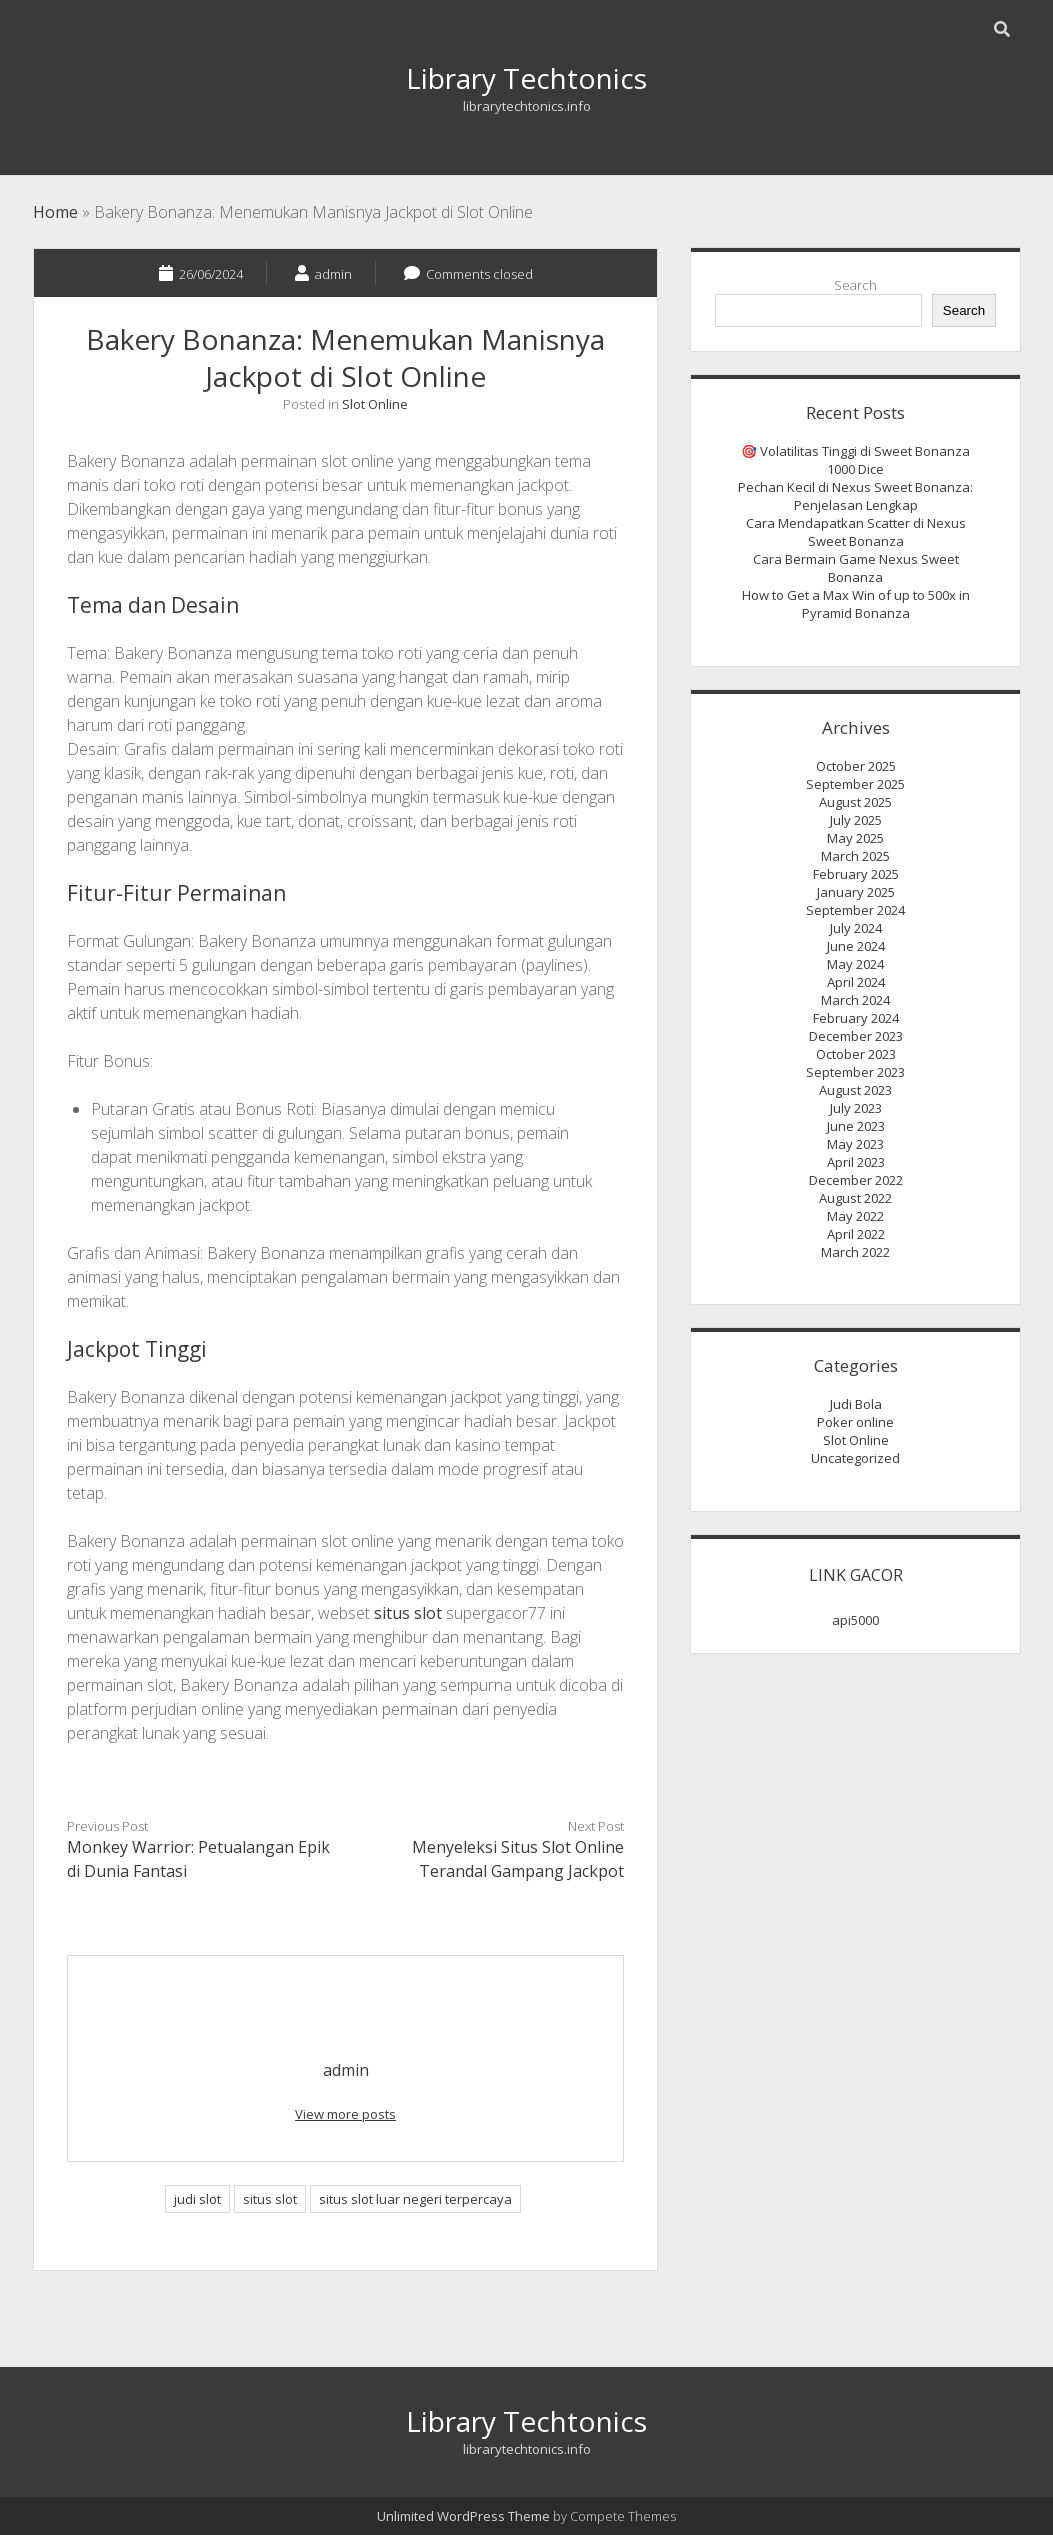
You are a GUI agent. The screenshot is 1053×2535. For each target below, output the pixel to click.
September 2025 (855, 784)
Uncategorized (855, 1458)
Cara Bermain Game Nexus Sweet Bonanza (856, 568)
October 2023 (856, 1054)
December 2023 (856, 1036)
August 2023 (855, 1090)
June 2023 (856, 1126)
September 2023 (855, 1072)
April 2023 (856, 1162)
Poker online (855, 1422)
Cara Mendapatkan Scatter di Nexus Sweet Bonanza (856, 532)
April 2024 (856, 982)
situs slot (408, 1613)
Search (855, 285)
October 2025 (856, 766)
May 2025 (855, 838)
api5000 (855, 1620)
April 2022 (856, 1234)
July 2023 (856, 1108)
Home (55, 212)
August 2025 (855, 802)
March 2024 (855, 1000)
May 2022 (855, 1216)
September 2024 (855, 910)
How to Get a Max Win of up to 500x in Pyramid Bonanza (856, 604)
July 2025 (856, 820)
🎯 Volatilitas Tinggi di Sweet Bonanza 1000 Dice (855, 460)
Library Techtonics (526, 78)
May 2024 (855, 964)
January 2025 (856, 892)
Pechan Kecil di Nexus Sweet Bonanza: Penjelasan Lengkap (855, 496)
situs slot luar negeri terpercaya (415, 2199)
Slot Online (375, 404)
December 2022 (856, 1180)
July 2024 (856, 928)
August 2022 (855, 1198)
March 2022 (855, 1252)
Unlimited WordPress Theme (463, 2516)
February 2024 (856, 1018)
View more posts (345, 2114)
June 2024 (856, 946)
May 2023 (855, 1144)
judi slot (197, 2199)
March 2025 (855, 856)
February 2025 (856, 874)
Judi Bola (856, 1404)
